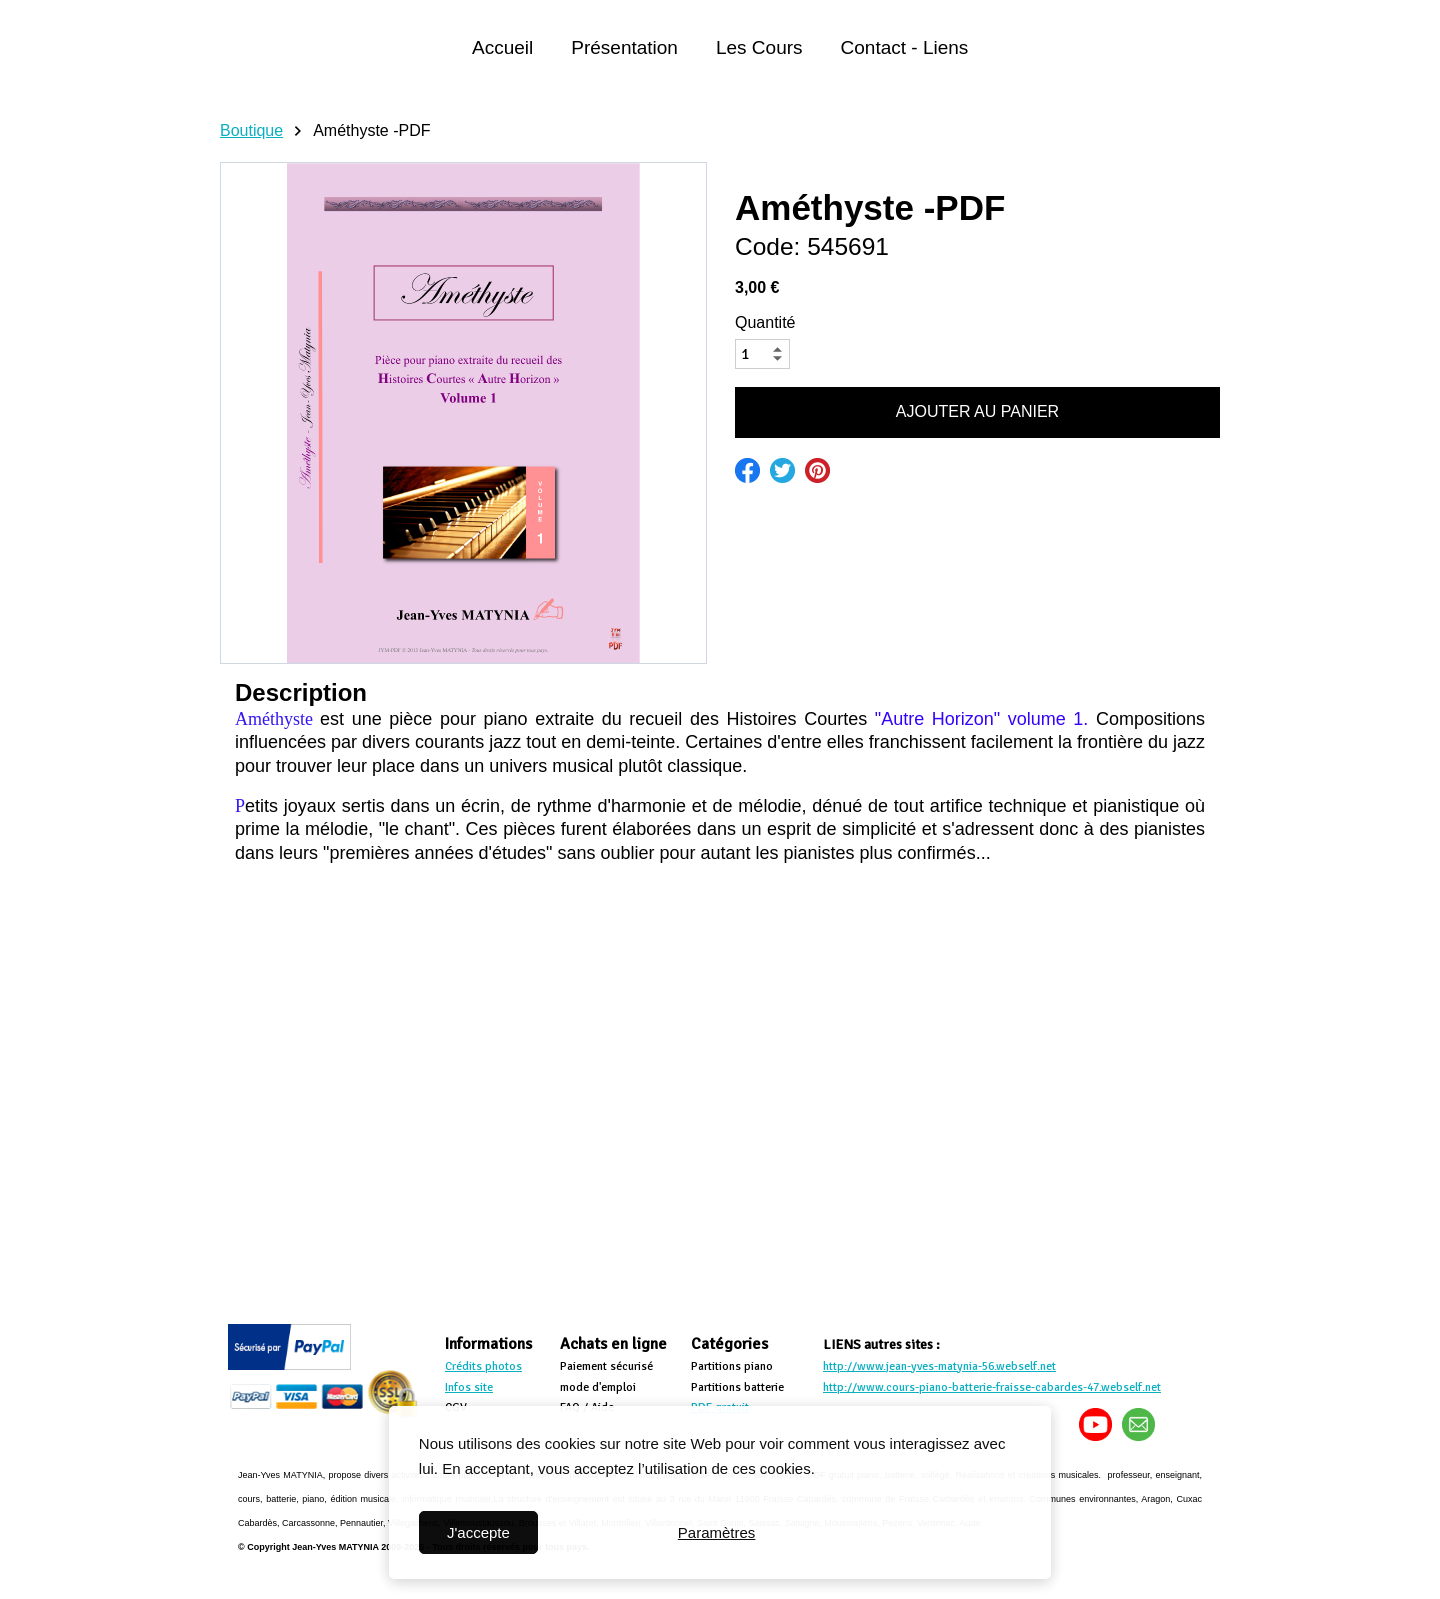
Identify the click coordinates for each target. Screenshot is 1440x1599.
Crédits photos (483, 1366)
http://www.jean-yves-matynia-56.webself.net (939, 1366)
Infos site (469, 1387)
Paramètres (717, 1532)
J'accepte (478, 1532)
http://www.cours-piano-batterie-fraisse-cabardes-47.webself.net (992, 1387)
